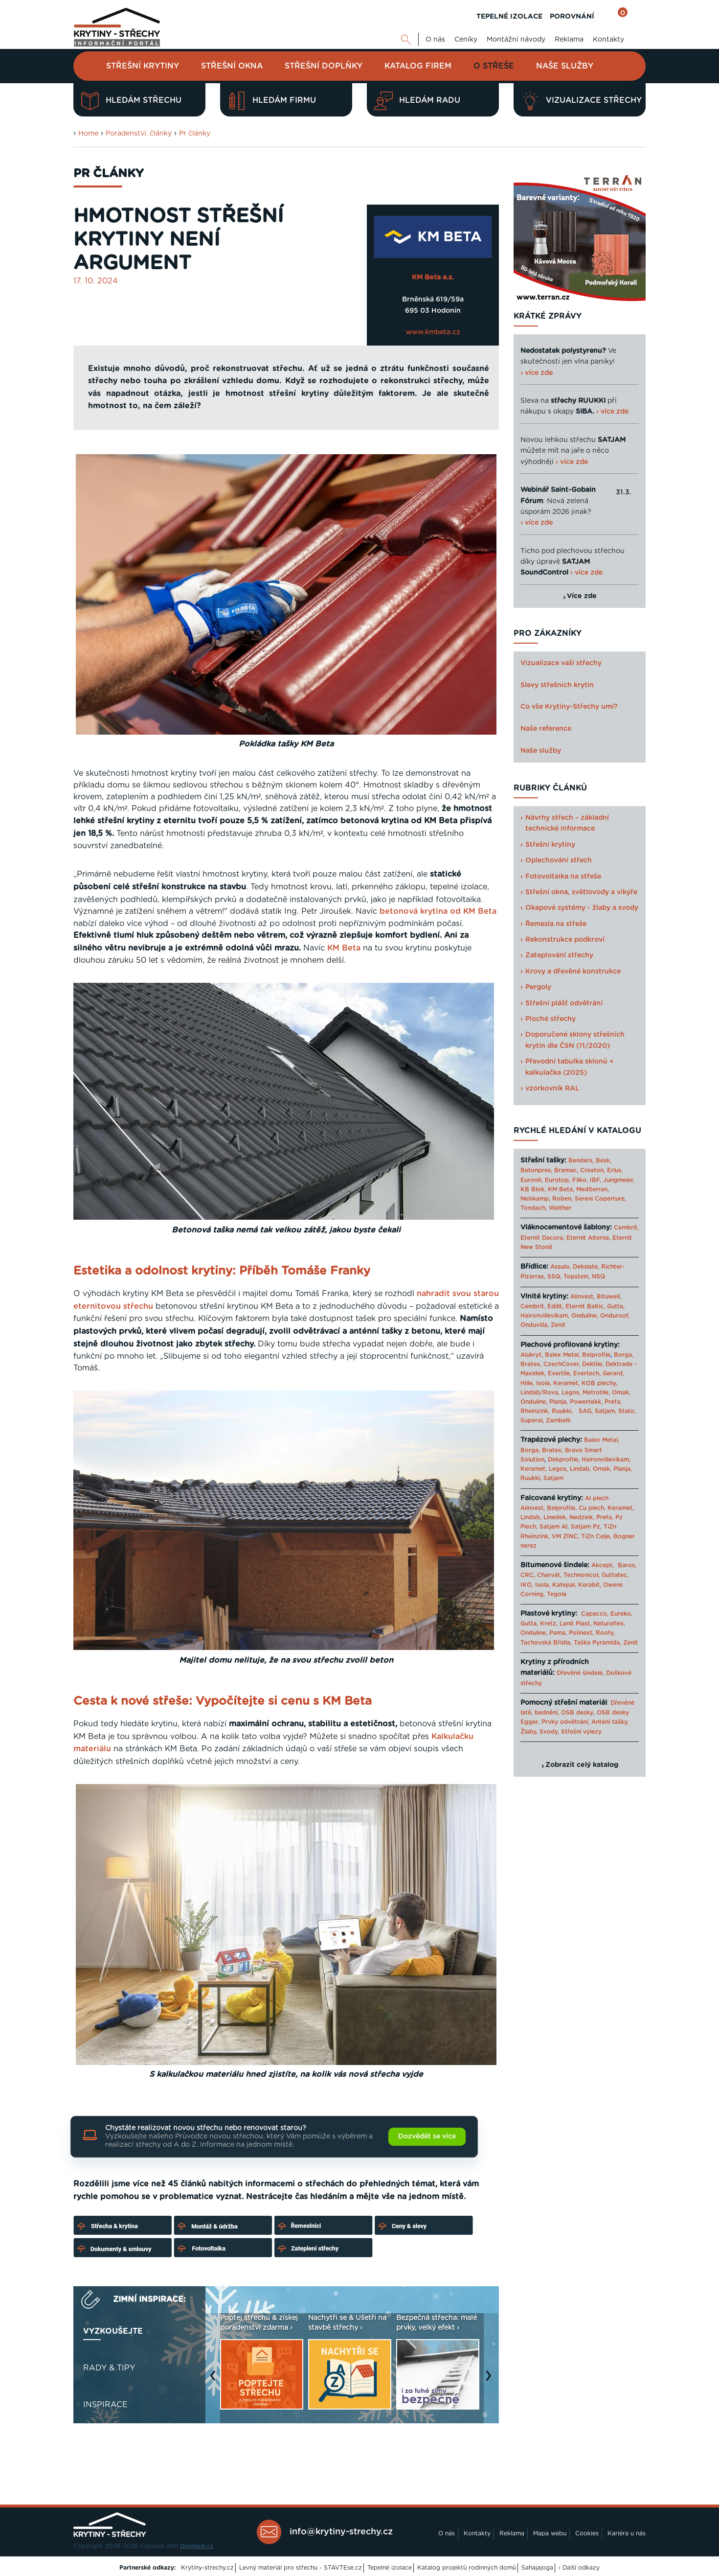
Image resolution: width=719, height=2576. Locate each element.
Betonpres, (536, 1170)
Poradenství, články (139, 133)
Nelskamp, (535, 1199)
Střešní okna (232, 66)
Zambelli (558, 1420)
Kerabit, (589, 1585)
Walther (560, 1208)
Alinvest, (582, 1297)
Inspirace (105, 2405)
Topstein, (576, 1276)
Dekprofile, (564, 1459)
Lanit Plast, (575, 1623)
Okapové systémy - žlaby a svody (581, 908)
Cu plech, (592, 1508)
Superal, (532, 1420)
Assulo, (560, 1267)
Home (88, 133)
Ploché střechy (550, 1019)
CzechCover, (561, 1364)
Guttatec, (615, 1575)
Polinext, (581, 1633)
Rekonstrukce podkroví (565, 939)
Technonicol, (581, 1575)
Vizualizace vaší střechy (561, 663)
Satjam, (605, 1411)
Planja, (558, 1402)
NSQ (598, 1276)
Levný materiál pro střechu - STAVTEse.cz (300, 2568)
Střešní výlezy (581, 1732)
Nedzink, (581, 1517)
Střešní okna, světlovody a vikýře (581, 892)
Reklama (569, 39)
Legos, (571, 1392)
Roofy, (605, 1633)
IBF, (595, 1180)
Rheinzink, (536, 1411)
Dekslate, (586, 1267)
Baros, (627, 1565)
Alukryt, (531, 1355)
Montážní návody (516, 39)
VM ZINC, (565, 1536)
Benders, (581, 1160)
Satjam (553, 1478)
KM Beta (343, 948)
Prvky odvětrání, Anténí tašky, (585, 1722)
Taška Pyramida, (597, 1643)
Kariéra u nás (626, 2533)
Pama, (558, 1633)
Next (491, 2380)
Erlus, (615, 1170)
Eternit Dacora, (542, 1238)
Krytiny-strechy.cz (207, 2568)
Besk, (603, 1160)
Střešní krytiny (142, 66)
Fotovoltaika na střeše (563, 876)
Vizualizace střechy (581, 101)
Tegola (556, 1594)
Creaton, (592, 1170)
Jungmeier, (618, 1180)
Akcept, (602, 1565)
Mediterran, (592, 1189)
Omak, (621, 1392)
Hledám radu (417, 101)
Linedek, (555, 1517)
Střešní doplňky (323, 66)
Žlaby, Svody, (539, 1732)
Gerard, (613, 1373)
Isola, (543, 1383)
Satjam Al (553, 1527)
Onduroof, (614, 1316)
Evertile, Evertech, (574, 1373)
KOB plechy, (599, 1383)
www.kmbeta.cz (433, 332)
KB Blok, (533, 1189)
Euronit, (531, 1180)
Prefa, (613, 1402)
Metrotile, (596, 1392)
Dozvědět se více (427, 2136)
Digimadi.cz (197, 2546)
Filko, (580, 1180)
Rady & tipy (109, 2368)
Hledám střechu (131, 101)
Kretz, (549, 1623)
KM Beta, (561, 1189)
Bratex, (530, 1364)
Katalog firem (417, 66)
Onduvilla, (534, 1325)
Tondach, (533, 1208)
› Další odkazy (579, 2568)
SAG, (586, 1411)
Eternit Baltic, (585, 1306)
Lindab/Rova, (540, 1392)
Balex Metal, (562, 1355)
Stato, (627, 1411)
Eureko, (621, 1614)
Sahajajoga (537, 2568)
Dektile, (593, 1364)
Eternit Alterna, (588, 1238)
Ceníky (465, 39)
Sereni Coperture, (600, 1199)
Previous (215, 2380)
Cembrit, (626, 1227)
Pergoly (538, 987)
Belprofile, (562, 1508)
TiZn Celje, (596, 1536)
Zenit (558, 1325)
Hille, (527, 1383)
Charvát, (549, 1575)
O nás (435, 39)
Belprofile (596, 1355)
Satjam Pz (585, 1527)
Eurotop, (557, 1180)
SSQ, (554, 1276)
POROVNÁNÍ (572, 16)
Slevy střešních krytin (557, 685)
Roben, (562, 1199)
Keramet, (565, 1383)
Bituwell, (609, 1297)
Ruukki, (562, 1411)
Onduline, (584, 1316)
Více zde (582, 596)
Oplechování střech (558, 860)
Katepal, (564, 1585)
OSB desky (577, 1713)
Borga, (623, 1355)
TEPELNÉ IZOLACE (509, 16)
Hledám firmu (271, 101)
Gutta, (616, 1306)
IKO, (526, 1585)
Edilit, (555, 1306)
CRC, (527, 1575)
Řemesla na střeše (555, 924)
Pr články (194, 133)
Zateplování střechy (559, 955)
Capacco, (594, 1614)
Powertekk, (586, 1402)
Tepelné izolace (389, 2568)
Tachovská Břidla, (546, 1643)
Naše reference (545, 728)
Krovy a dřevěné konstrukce (573, 971)
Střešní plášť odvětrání (564, 1003)
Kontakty (608, 39)
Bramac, (566, 1170)
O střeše (493, 66)
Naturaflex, (609, 1623)
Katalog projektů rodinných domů (466, 2568)
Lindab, (580, 1469)
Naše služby (564, 66)
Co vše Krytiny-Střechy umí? (569, 706)
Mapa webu (549, 2533)
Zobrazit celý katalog (581, 1765)
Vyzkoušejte (113, 2331)
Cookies (587, 2533)
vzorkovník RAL (552, 1088)
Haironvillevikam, (544, 1316)
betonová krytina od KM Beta (438, 911)
